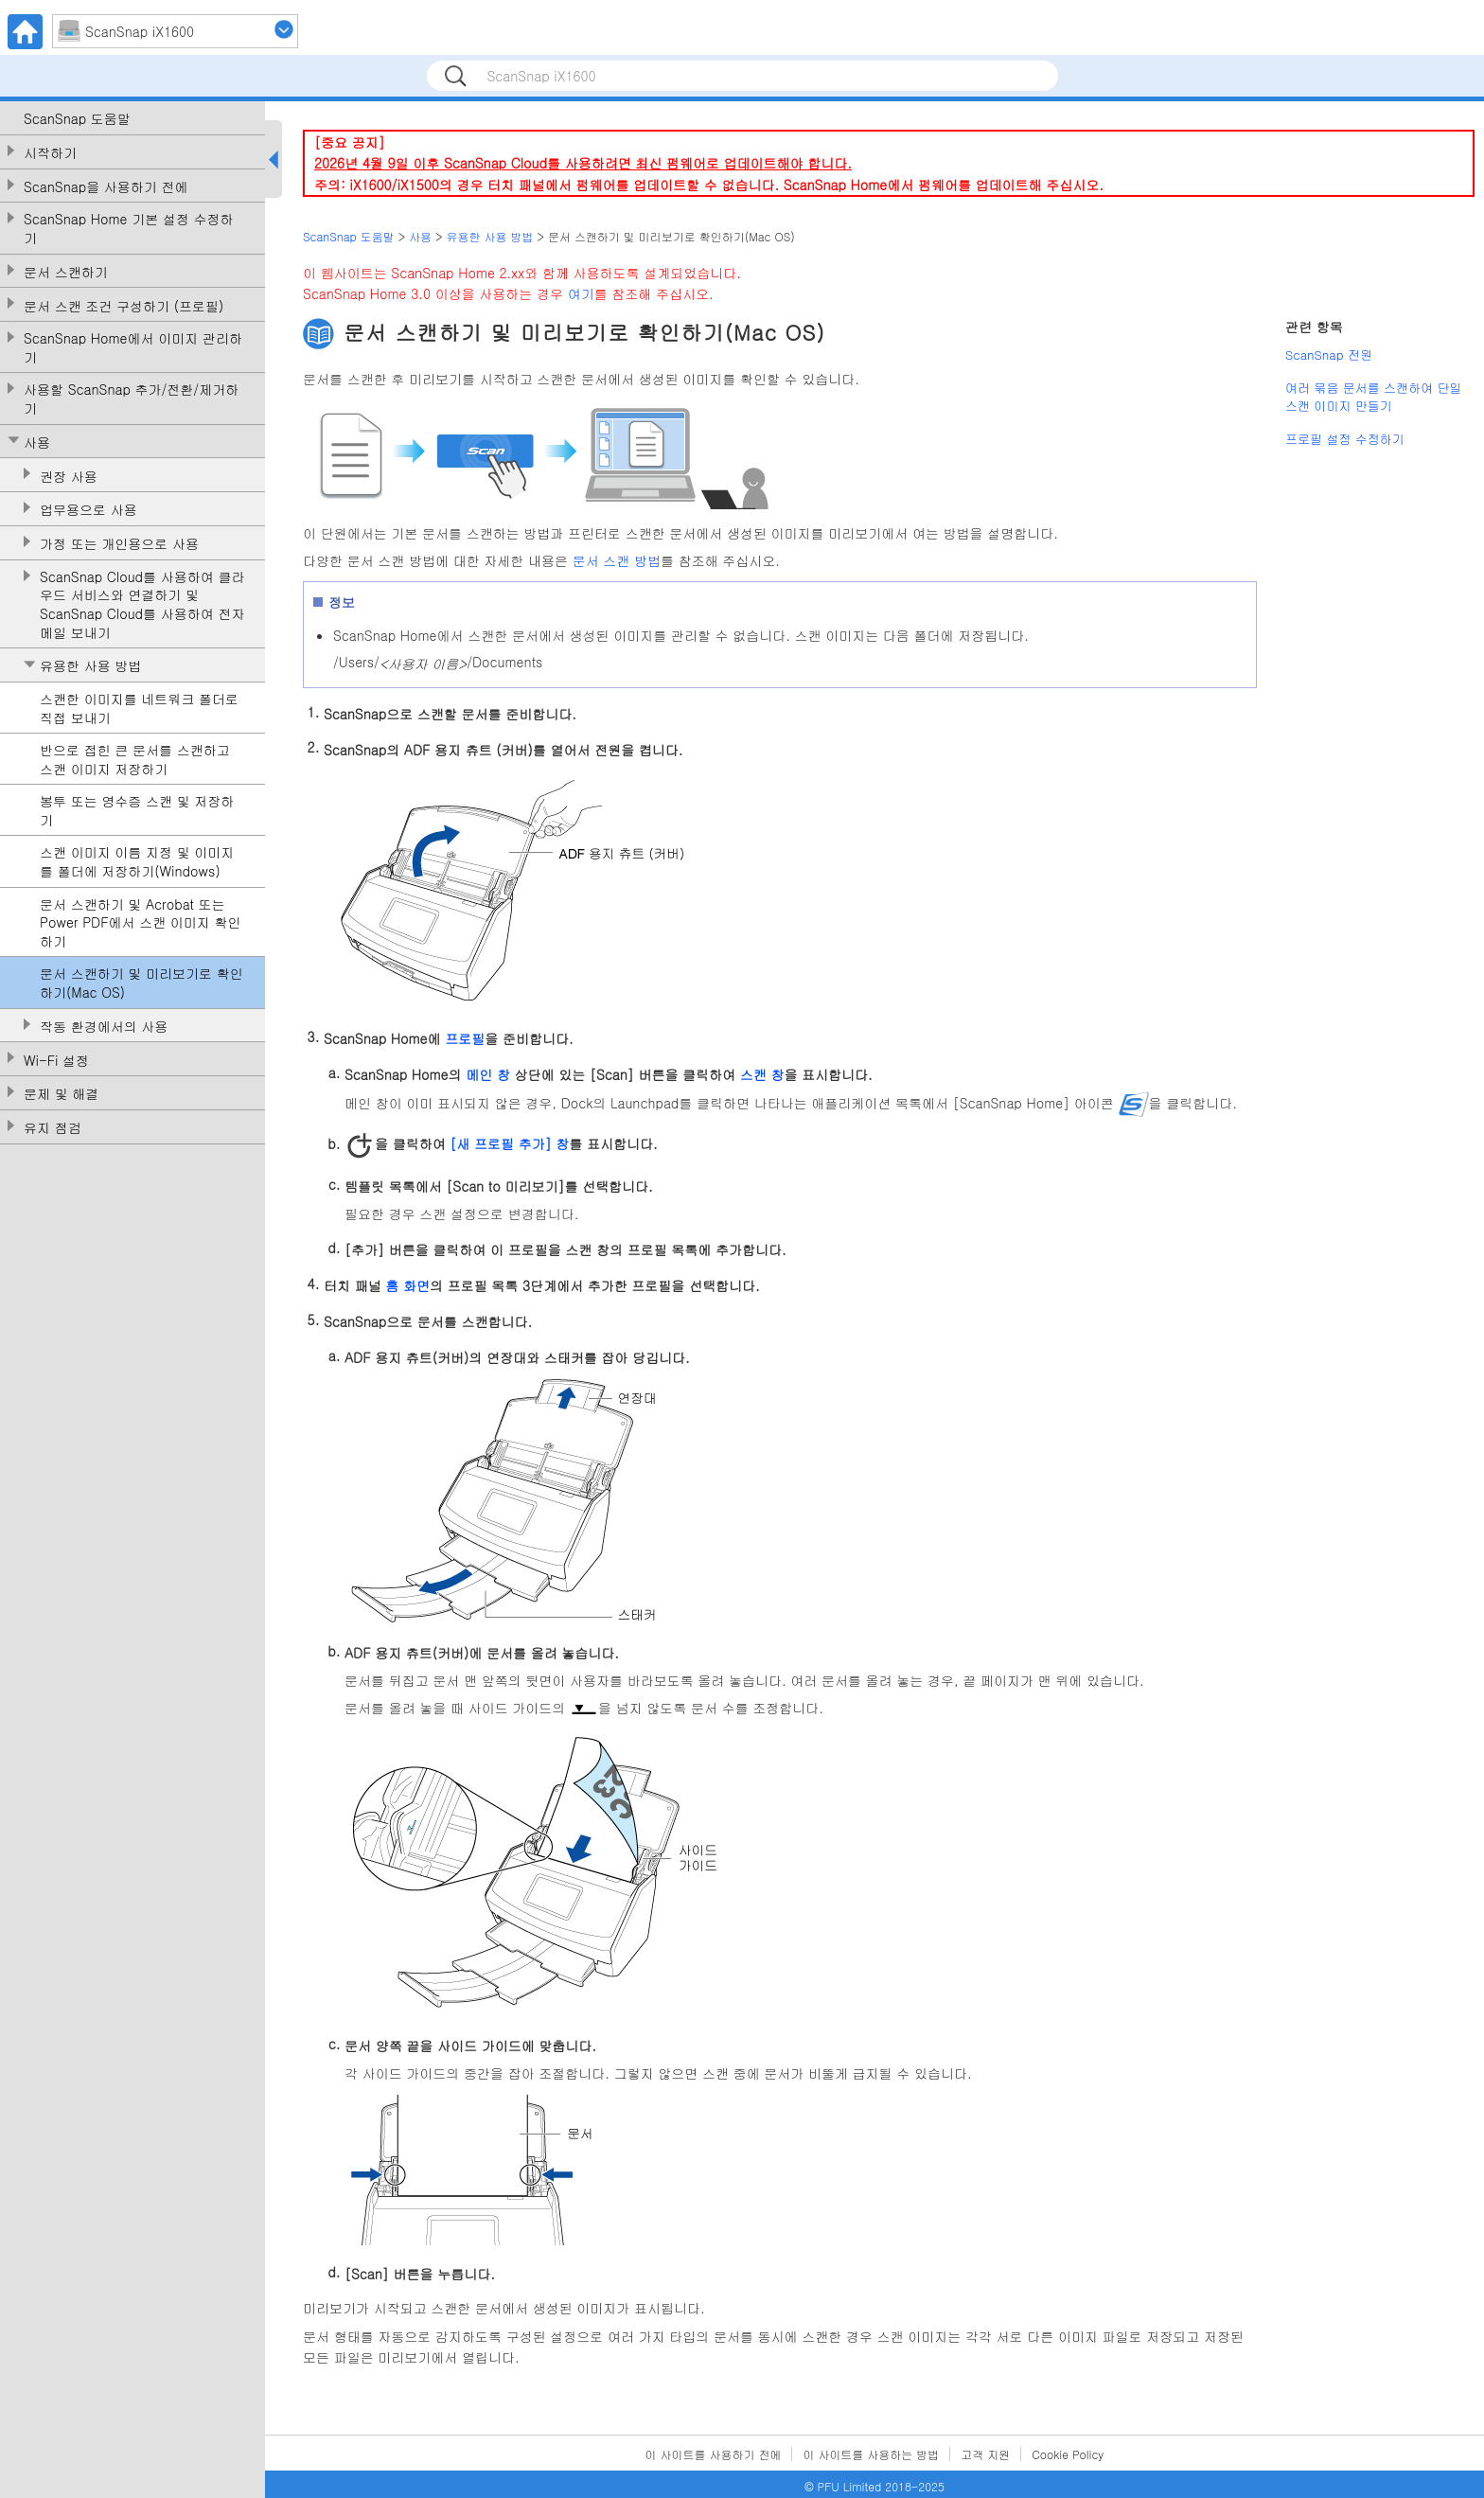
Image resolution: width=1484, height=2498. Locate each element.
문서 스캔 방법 (617, 560)
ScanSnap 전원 (1328, 354)
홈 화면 (407, 1285)
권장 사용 (68, 477)
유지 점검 (52, 1128)
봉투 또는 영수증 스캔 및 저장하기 (137, 810)
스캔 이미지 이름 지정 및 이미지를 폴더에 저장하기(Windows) (137, 861)
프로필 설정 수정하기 (1344, 439)
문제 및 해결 (61, 1094)
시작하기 (50, 153)
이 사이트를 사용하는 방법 (871, 2454)
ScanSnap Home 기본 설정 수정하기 (129, 228)
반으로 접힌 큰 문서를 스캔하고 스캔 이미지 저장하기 (135, 759)
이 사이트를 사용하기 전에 (713, 2454)
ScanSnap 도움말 (77, 119)
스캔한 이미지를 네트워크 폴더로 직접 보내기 (139, 708)
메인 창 (488, 1073)
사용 (37, 443)
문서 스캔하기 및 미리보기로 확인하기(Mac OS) (141, 983)
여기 (581, 293)
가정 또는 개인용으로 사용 (119, 544)
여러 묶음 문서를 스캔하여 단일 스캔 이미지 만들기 (1373, 397)
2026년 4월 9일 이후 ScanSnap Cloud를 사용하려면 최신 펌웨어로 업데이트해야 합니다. (583, 162)
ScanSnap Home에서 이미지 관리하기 (133, 347)
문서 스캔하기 (66, 272)
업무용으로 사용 (88, 510)
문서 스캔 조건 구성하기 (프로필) (123, 306)
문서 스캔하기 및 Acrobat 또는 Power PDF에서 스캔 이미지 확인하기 (140, 922)
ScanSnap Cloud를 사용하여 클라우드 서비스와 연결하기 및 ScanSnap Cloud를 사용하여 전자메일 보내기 (142, 605)
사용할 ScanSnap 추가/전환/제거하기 (131, 399)
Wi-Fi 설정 (56, 1061)
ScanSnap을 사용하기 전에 (106, 187)
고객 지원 (985, 2454)
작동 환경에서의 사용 (104, 1027)
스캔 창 (762, 1073)
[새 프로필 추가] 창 (509, 1143)
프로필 (465, 1038)
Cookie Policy (1068, 2454)
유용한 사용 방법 (90, 666)
